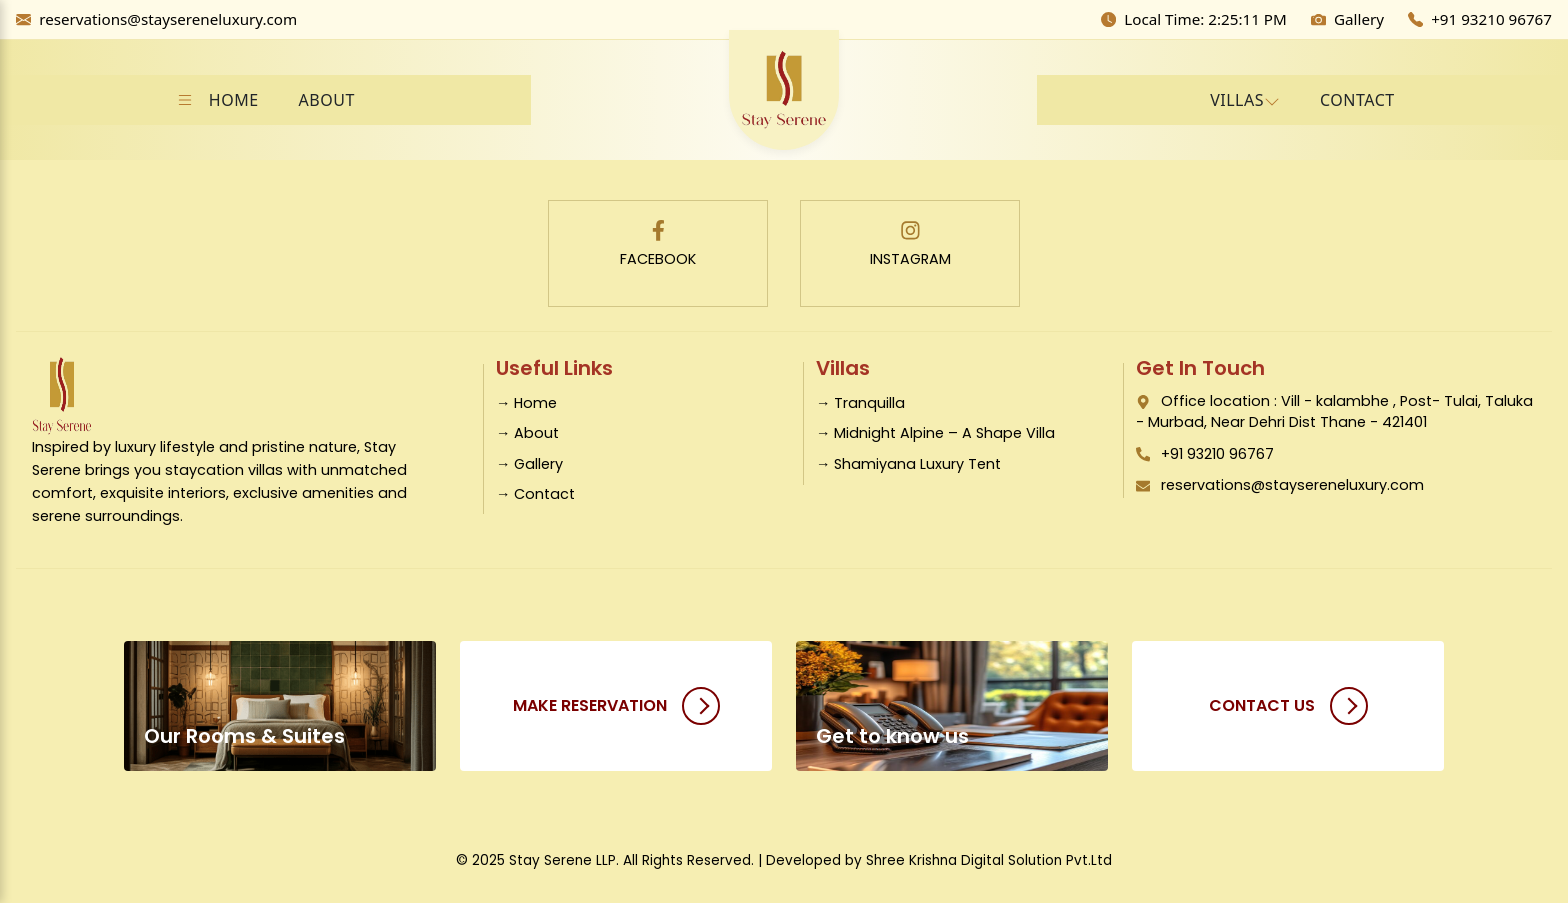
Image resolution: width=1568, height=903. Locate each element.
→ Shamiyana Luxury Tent (908, 464)
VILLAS (1237, 100)
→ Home (526, 403)
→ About (527, 433)
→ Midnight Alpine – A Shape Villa (935, 433)
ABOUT (327, 100)
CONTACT (1357, 100)
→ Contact (535, 494)
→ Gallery (529, 464)
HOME (234, 100)
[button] (1245, 100)
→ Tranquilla (860, 403)
